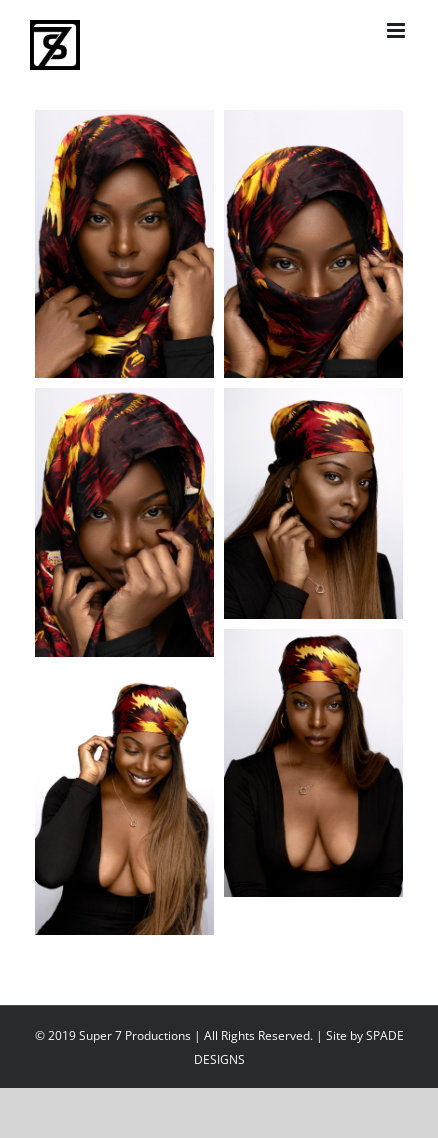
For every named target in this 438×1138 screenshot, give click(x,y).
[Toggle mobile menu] (397, 30)
